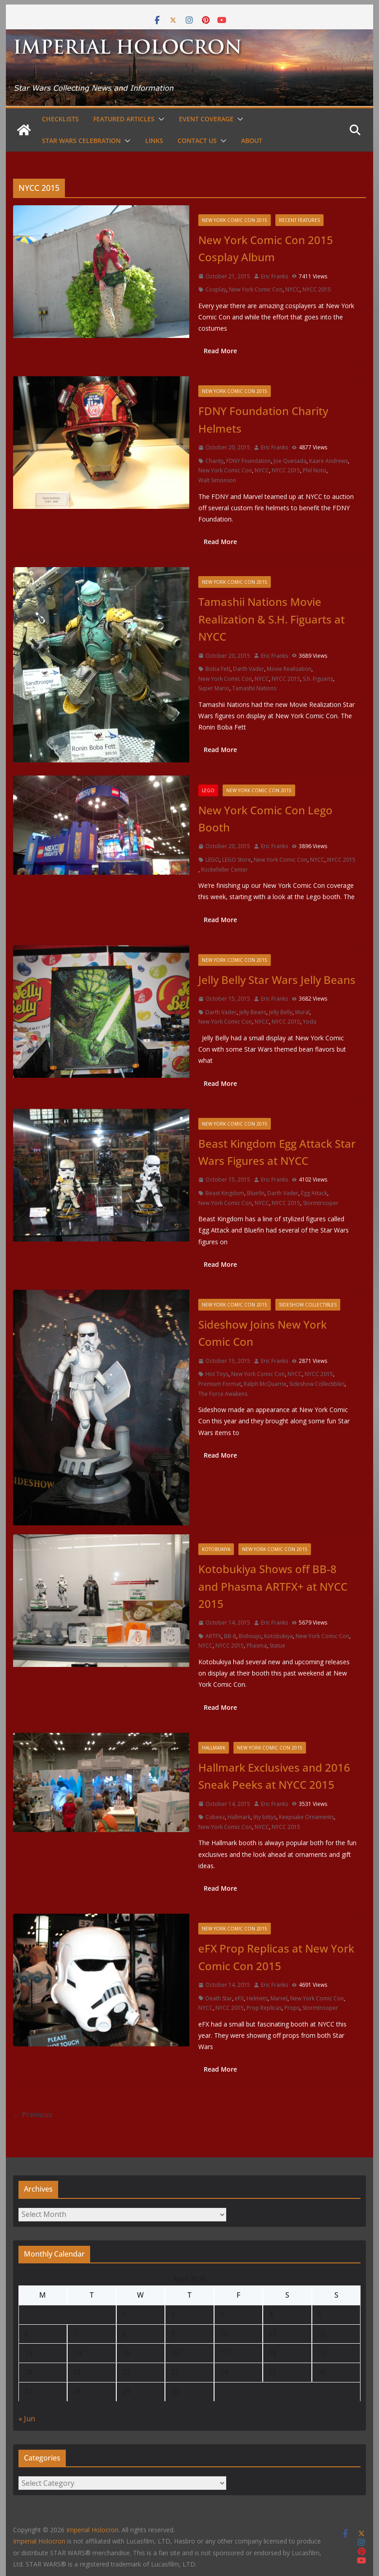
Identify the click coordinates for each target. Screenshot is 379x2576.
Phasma (257, 1645)
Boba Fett (217, 669)
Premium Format (219, 1384)
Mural (302, 1012)
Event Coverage (206, 119)
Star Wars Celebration (81, 140)
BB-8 (230, 1636)
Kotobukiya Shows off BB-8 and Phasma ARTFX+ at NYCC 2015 (272, 1586)
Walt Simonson (217, 480)
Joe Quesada (290, 461)
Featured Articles (124, 119)
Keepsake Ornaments (306, 1817)
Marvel (279, 1998)
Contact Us (197, 140)
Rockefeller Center (224, 869)
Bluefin (256, 1193)
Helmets (257, 1998)
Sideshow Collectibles (308, 1305)
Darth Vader (248, 669)
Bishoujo (250, 1636)
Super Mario (213, 688)
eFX (239, 1998)
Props (292, 2008)
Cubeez (215, 1817)
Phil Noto (314, 470)
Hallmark (213, 1748)
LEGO (208, 790)
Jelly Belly (280, 1012)
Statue (277, 1645)
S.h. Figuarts (318, 679)
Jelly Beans (252, 1012)
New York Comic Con (256, 289)
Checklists (60, 119)
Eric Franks (274, 276)
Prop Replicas (264, 2008)
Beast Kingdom (224, 1193)
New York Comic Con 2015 (234, 220)
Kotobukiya (216, 1549)
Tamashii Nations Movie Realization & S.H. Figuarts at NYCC (271, 619)
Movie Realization (289, 669)
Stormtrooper (320, 1203)
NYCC (292, 289)
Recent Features (299, 220)
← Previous (32, 2114)
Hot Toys (216, 1374)
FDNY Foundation (248, 461)
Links (154, 140)
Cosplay (215, 289)
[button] (159, 119)
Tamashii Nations (254, 688)
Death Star (218, 1998)
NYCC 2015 (316, 289)
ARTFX (213, 1636)
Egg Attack (314, 1193)
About (251, 140)
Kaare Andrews (328, 461)
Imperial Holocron (39, 2541)
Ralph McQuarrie (265, 1384)
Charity (214, 461)
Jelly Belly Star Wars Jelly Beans (277, 979)
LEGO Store (236, 859)
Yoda (309, 1021)
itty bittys (264, 1817)
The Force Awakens (222, 1394)
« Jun (26, 2419)
